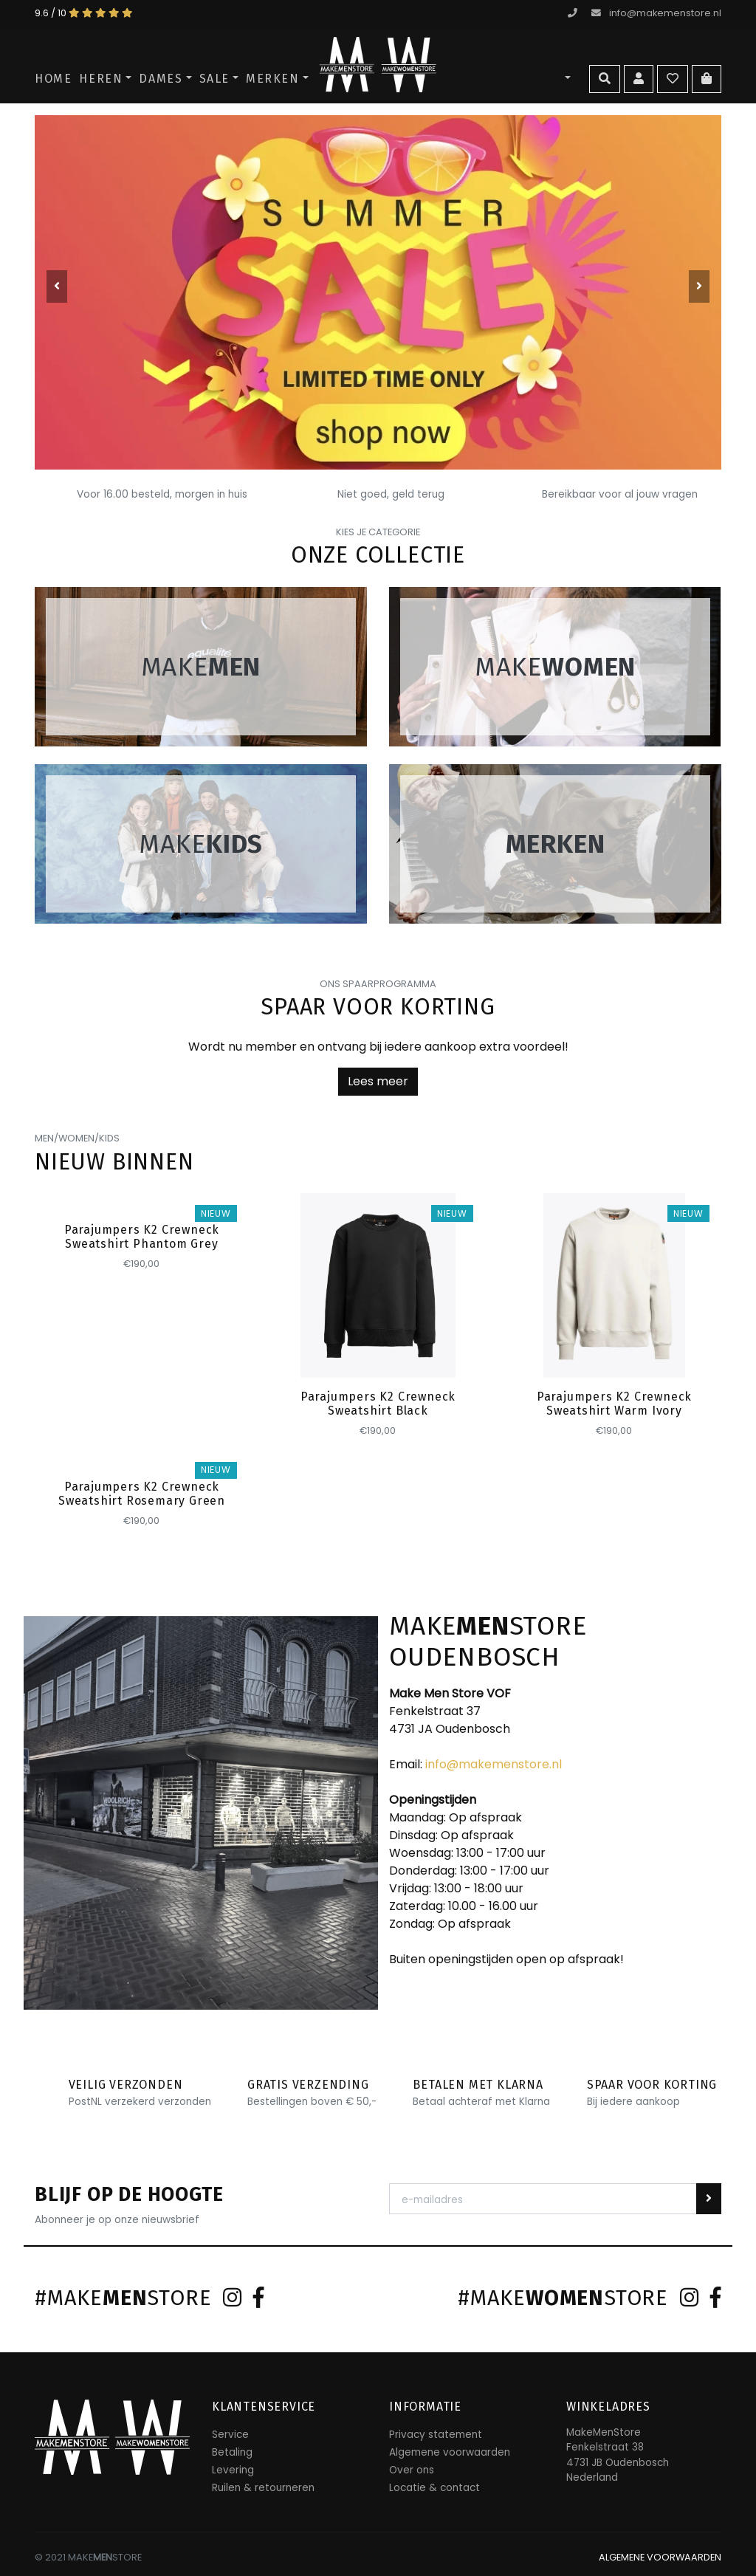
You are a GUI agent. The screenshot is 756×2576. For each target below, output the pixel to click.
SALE (214, 79)
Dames (160, 79)
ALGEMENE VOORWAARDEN (660, 2557)
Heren (101, 79)
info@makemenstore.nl (656, 13)
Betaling (232, 2452)
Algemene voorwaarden (449, 2452)
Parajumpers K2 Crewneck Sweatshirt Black (378, 1404)
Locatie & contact (434, 2488)
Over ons (411, 2470)
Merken (273, 79)
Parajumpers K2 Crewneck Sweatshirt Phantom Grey (141, 1237)
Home (53, 79)
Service (230, 2435)
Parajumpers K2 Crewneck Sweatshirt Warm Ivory (614, 1404)
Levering (233, 2470)
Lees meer (378, 1081)
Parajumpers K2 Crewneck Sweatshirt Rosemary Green (141, 1494)
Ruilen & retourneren (263, 2488)
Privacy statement (435, 2435)
